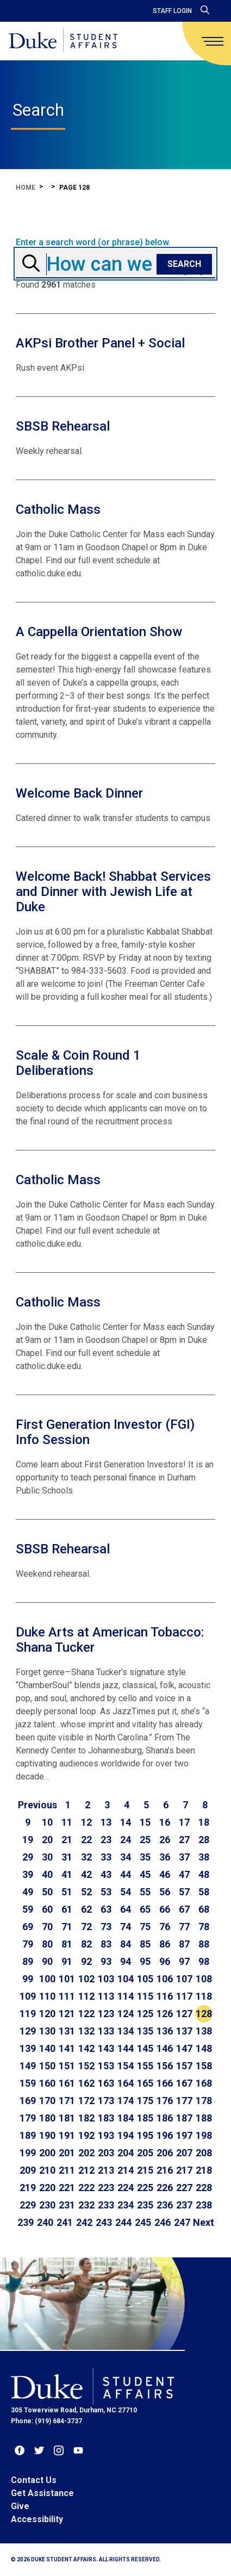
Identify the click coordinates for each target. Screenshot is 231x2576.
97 (184, 1961)
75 (145, 1926)
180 (47, 2118)
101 (67, 1978)
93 (106, 1961)
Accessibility (37, 2519)
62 (86, 1909)
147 (184, 2048)
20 (47, 1839)
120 (47, 2013)
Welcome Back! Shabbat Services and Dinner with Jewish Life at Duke (113, 891)
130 (47, 2031)
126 (165, 2013)
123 (106, 2013)
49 (27, 1891)
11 (66, 1822)
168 (204, 2083)
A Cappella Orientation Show (99, 631)
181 (67, 2118)
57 (184, 1891)
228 (204, 2187)
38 (203, 1857)
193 (106, 2135)
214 (125, 2170)
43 (106, 1874)
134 (125, 2031)
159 (28, 2083)
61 (66, 1909)
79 (27, 1944)
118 (204, 1996)
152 (86, 2065)
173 (106, 2100)
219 (28, 2187)
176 (165, 2100)
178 (204, 2100)
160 (47, 2083)
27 (184, 1839)
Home (25, 187)
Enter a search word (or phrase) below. (93, 242)
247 (182, 2222)
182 (86, 2118)
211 (67, 2170)
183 (106, 2118)
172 (86, 2100)
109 (28, 1996)
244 (123, 2222)
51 (66, 1891)
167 (184, 2083)
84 (125, 1944)
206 (165, 2152)
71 (66, 1926)
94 (125, 1961)
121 (67, 2013)
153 (106, 2065)
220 (47, 2187)
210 (47, 2170)
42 (86, 1874)
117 (184, 1996)
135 (145, 2031)
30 (47, 1857)
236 (165, 2205)
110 (47, 1996)
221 (67, 2187)
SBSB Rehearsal (63, 426)
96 (164, 1961)
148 (204, 2048)
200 (47, 2152)
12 (86, 1822)
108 (204, 1978)
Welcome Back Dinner (79, 793)
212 (86, 2170)
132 (86, 2031)
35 (145, 1857)
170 (47, 2100)
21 (66, 1839)
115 (145, 1996)
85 (145, 1944)
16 (164, 1822)
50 (47, 1891)
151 (67, 2065)
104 (125, 1978)
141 (67, 2048)
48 (203, 1874)
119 (28, 2013)
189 (28, 2135)
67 (184, 1909)
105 (145, 1978)
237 (184, 2205)
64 (125, 1909)
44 (125, 1874)
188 (204, 2118)
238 (204, 2205)
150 (47, 2065)
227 (184, 2187)
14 (125, 1822)
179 (28, 2118)
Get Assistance (42, 2493)
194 (125, 2135)
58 (203, 1891)
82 (86, 1944)
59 (27, 1909)
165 (145, 2083)
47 (184, 1874)
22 (86, 1839)
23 (106, 1839)
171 (67, 2100)
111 (67, 1996)
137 (184, 2031)
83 (106, 1944)
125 (145, 2013)
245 (143, 2222)
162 (86, 2083)
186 (165, 2118)
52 (86, 1891)
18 (203, 1822)
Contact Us (34, 2480)
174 (125, 2100)
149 (28, 2065)
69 (27, 1926)
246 (162, 2222)
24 (125, 1839)
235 (145, 2205)
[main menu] (212, 41)
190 (47, 2135)
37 (184, 1857)
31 (66, 1857)
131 (67, 2031)
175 (145, 2100)
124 (125, 2013)
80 (47, 1944)
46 (164, 1874)
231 (67, 2205)
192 (86, 2135)
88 (203, 1944)
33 (106, 1857)
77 (184, 1926)
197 (184, 2135)
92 (86, 1961)
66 (164, 1909)
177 (184, 2100)
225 (145, 2187)
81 (66, 1944)
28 (203, 1839)
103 (106, 1978)
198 (204, 2135)
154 (125, 2065)
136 (165, 2031)
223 (106, 2187)
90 (47, 1961)
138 (204, 2031)
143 (106, 2048)
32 (86, 1857)
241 (65, 2222)
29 (27, 1857)
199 (28, 2152)
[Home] (63, 41)
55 (145, 1891)
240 (45, 2222)
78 (203, 1926)
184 (125, 2118)
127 (184, 2013)
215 (145, 2170)
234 (125, 2205)
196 (165, 2135)
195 (145, 2135)
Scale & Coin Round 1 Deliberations (78, 1063)
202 (86, 2152)
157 (184, 2065)
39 (27, 1874)
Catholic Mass (58, 509)
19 (27, 1839)
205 (145, 2152)
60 (47, 1909)
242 (84, 2222)
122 (86, 2013)
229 (28, 2205)
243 (104, 2222)
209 (28, 2170)
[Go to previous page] (37, 1805)
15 (145, 1822)
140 (47, 2048)
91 (66, 1961)
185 (145, 2118)
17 (184, 1822)
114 (125, 1996)
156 (165, 2065)
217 (184, 2170)
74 (125, 1926)
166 (165, 2083)
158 (204, 2065)
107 (184, 1978)
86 (164, 1944)
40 (47, 1874)
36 (164, 1857)
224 (125, 2187)
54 (125, 1891)
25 (145, 1839)
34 (125, 1857)
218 (204, 2170)
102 (86, 1978)
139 (28, 2048)
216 (165, 2170)
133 (106, 2031)
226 (165, 2187)
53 (106, 1891)
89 (27, 1961)
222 (86, 2187)
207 (184, 2152)
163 (106, 2083)
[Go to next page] (203, 2222)
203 (106, 2152)
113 (106, 1996)
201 (67, 2152)
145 (145, 2048)
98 (203, 1961)
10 (47, 1822)
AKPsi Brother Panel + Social (100, 343)
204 (125, 2152)
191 (67, 2135)
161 (67, 2083)
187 (184, 2118)
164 (125, 2083)
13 (106, 1822)
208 (204, 2152)
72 (86, 1926)
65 (145, 1909)
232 (86, 2205)
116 (165, 1996)
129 (28, 2031)
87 (184, 1944)
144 (125, 2048)
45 (145, 1874)
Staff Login (172, 11)
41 (66, 1874)
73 (106, 1926)
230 (47, 2205)
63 (106, 1909)
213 (106, 2170)
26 (164, 1839)
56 (164, 1891)
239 (25, 2222)
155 (145, 2065)
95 (145, 1961)
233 (106, 2205)
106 (165, 1978)
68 (203, 1909)
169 (28, 2100)
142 (86, 2048)
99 (27, 1978)
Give (20, 2506)
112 (86, 1996)
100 (47, 1978)
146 (165, 2048)
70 (47, 1926)
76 (164, 1926)
